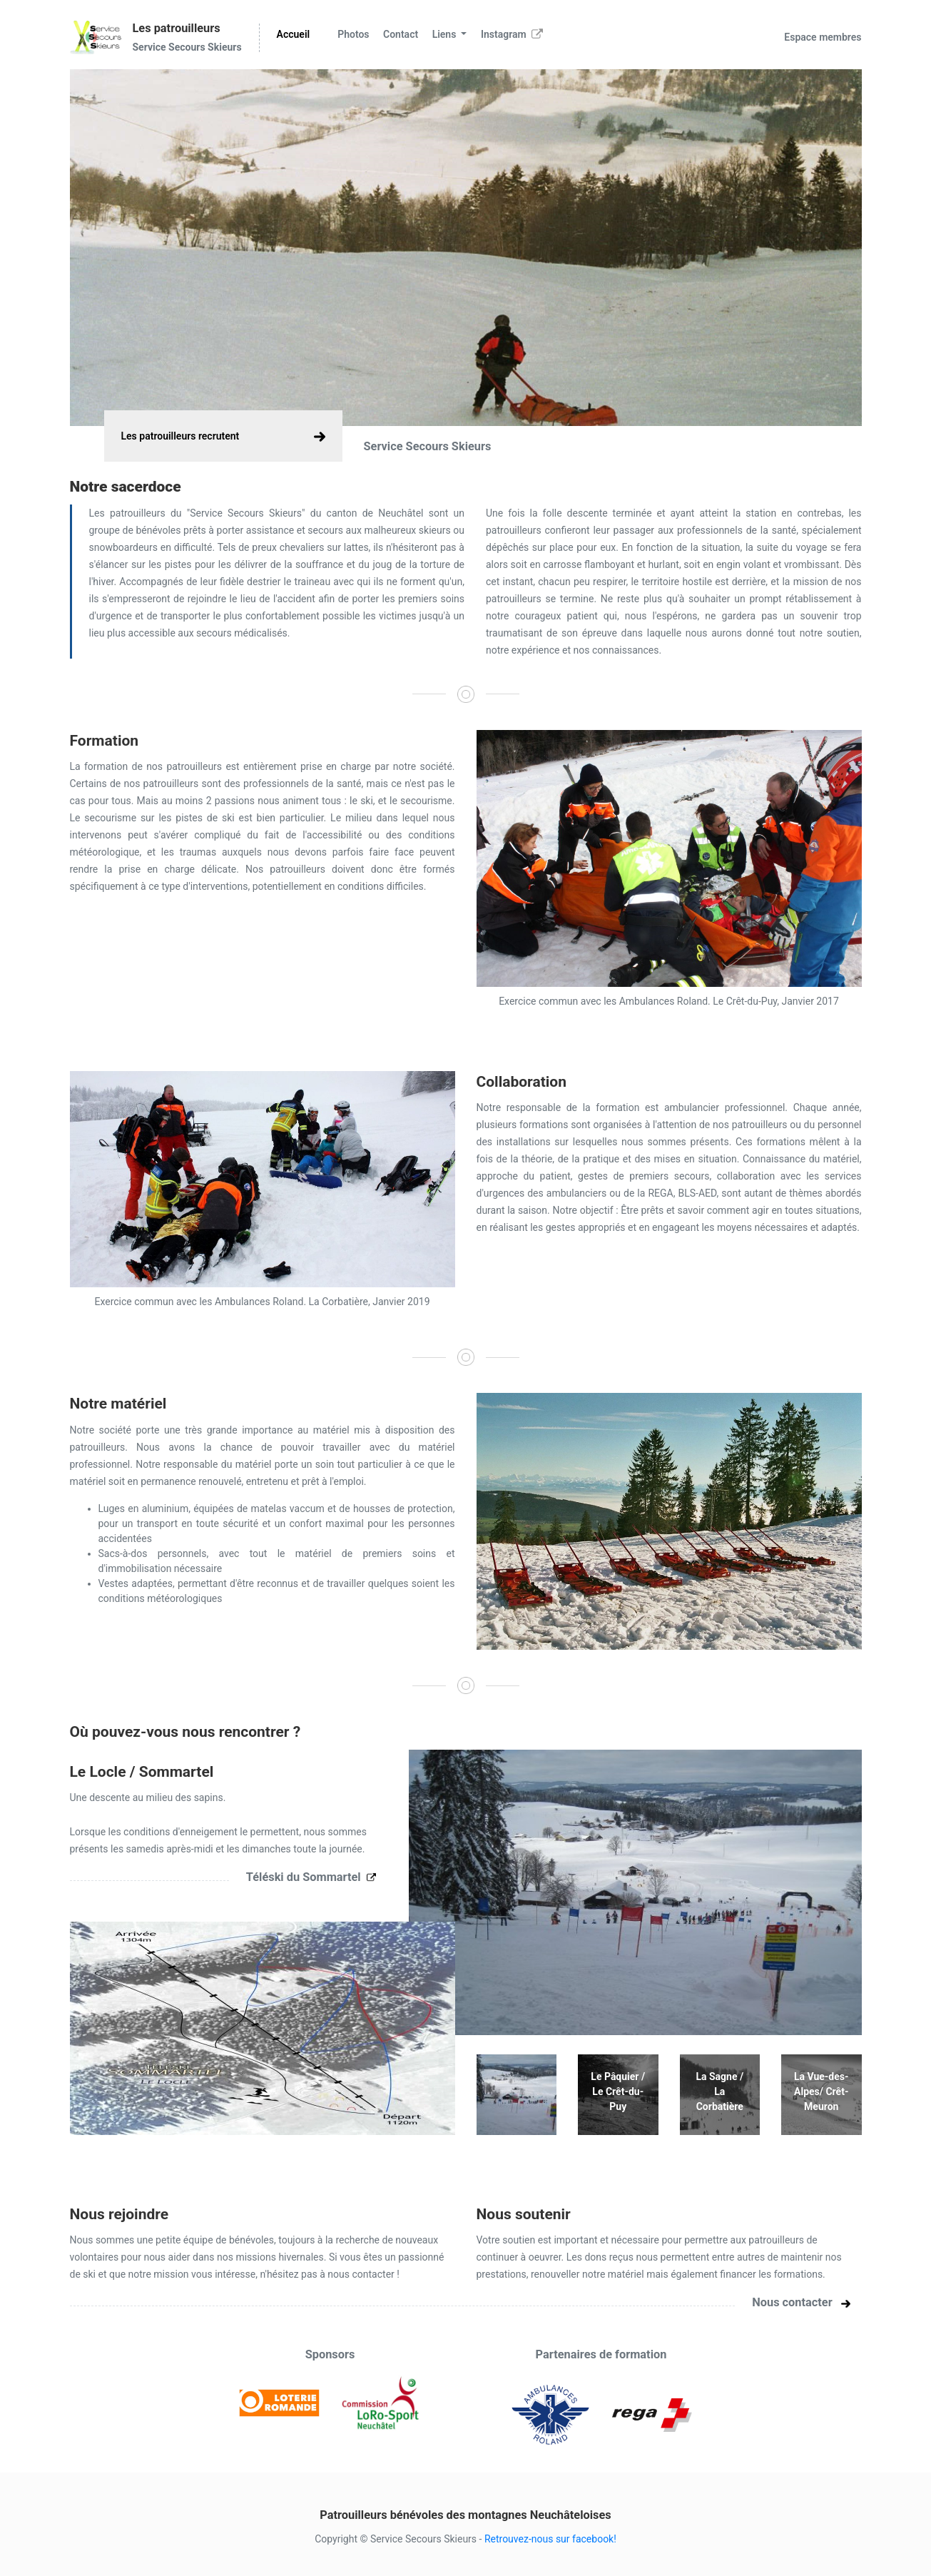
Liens (445, 34)
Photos (353, 34)
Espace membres (822, 37)
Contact (400, 34)
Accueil (293, 34)
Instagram (512, 34)
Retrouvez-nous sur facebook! (550, 2539)
